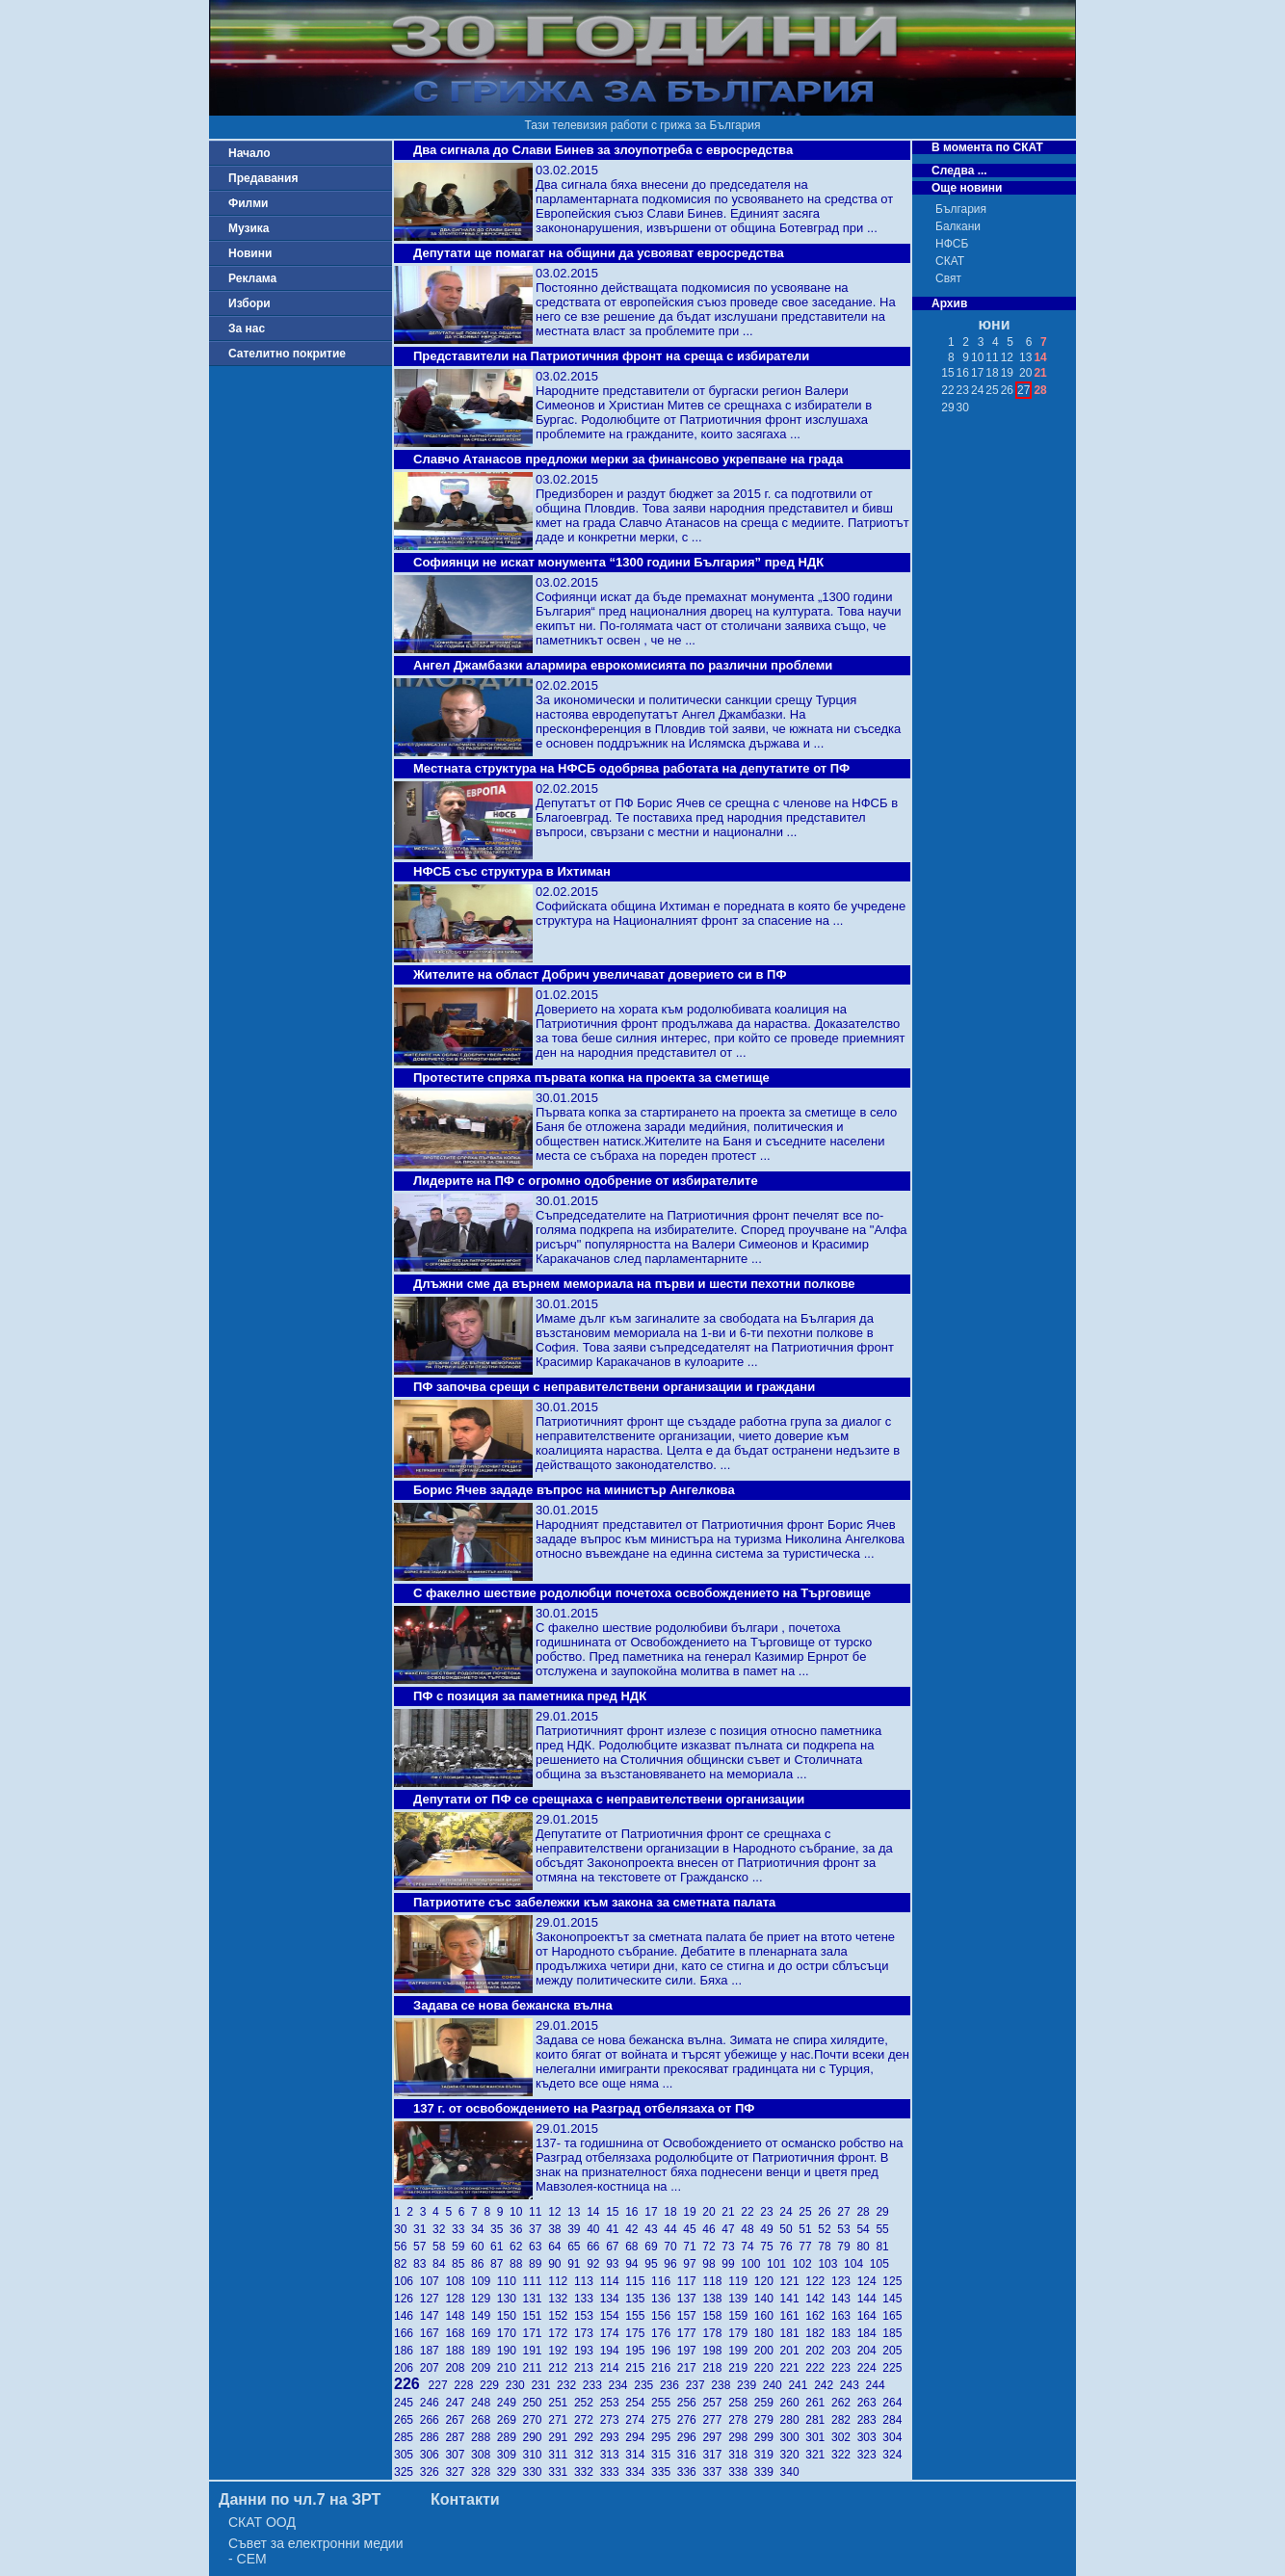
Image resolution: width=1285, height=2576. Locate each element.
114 (613, 2281)
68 (634, 2246)
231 (544, 2385)
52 (827, 2229)
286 (433, 2437)
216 (664, 2368)
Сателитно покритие (287, 353)
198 (715, 2350)
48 (750, 2229)
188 (458, 2350)
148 (458, 2316)
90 (557, 2264)
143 (844, 2298)
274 (638, 2420)
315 (664, 2454)
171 (536, 2333)
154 (613, 2316)
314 (638, 2454)
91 (577, 2264)
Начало (249, 153)
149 (484, 2316)
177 (690, 2333)
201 (793, 2350)
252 (587, 2402)
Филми (248, 203)
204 (870, 2350)
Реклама (252, 278)
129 (484, 2298)
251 (561, 2402)
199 (741, 2350)
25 (808, 2212)
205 (893, 2350)
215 (638, 2368)
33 (461, 2229)
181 (793, 2333)
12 (557, 2212)
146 (407, 2316)
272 (587, 2420)
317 (715, 2454)
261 (818, 2402)
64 (557, 2246)
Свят (948, 278)
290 (536, 2437)
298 (741, 2437)
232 (570, 2385)
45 (692, 2229)
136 (664, 2298)
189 (484, 2350)
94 (634, 2264)
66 (596, 2246)
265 (407, 2420)
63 (538, 2246)
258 (741, 2402)
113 (587, 2281)
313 (613, 2454)
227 (442, 2385)
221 (793, 2368)
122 (818, 2281)
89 (538, 2264)
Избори (249, 303)
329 (510, 2472)
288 (484, 2437)
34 (480, 2229)
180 (767, 2333)
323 (870, 2454)
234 (622, 2385)
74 (750, 2246)
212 (561, 2368)
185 (893, 2333)
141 (793, 2298)
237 (699, 2385)
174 (613, 2333)
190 (510, 2350)
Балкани (958, 226)
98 (711, 2264)
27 (846, 2212)
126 (407, 2298)
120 (767, 2281)
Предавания (263, 178)
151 (536, 2316)
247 (458, 2402)
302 (844, 2437)
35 (500, 2229)
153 (587, 2316)
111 (536, 2281)
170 (510, 2333)
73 (731, 2246)
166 (407, 2333)
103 (831, 2264)
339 (767, 2472)
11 (538, 2212)
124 (870, 2281)
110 (510, 2281)
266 (433, 2420)
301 (818, 2437)
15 (615, 2212)
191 (536, 2350)
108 (458, 2281)
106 (407, 2281)
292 (587, 2437)
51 (808, 2229)
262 (844, 2402)
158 (715, 2316)
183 (844, 2333)
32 (442, 2229)
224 (870, 2368)
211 (536, 2368)
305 (407, 2454)
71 (692, 2246)
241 (801, 2385)
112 (561, 2281)
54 (866, 2229)
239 (750, 2385)
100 (754, 2264)
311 (561, 2454)
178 (715, 2333)
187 (433, 2350)
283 (870, 2420)
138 (715, 2298)
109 (484, 2281)
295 (664, 2437)
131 (536, 2298)
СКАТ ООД (262, 2522)
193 (587, 2350)
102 (806, 2264)
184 (870, 2333)
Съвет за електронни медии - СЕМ (316, 2551)
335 (664, 2472)
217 (690, 2368)
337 (715, 2472)
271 (561, 2420)
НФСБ (951, 243)
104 (857, 2264)
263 (870, 2402)
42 (634, 2229)
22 (750, 2212)
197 (690, 2350)
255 (664, 2402)
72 (711, 2246)
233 (596, 2385)
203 (844, 2350)
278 (741, 2420)
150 (510, 2316)
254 (638, 2402)
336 (690, 2472)
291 (561, 2437)
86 (480, 2264)
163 (844, 2316)
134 (613, 2298)
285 (407, 2437)
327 (458, 2472)
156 (664, 2316)
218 (715, 2368)
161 (793, 2316)
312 (587, 2454)
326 (433, 2472)
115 (638, 2281)
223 (844, 2368)
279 (767, 2420)
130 (510, 2298)
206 (407, 2368)
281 (818, 2420)
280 (793, 2420)
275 (664, 2420)
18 (673, 2212)
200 (767, 2350)
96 (673, 2264)
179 (741, 2333)
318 (741, 2454)
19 (692, 2212)
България (960, 209)
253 (613, 2402)
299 (767, 2437)
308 (484, 2454)
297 (715, 2437)
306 (433, 2454)
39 (577, 2229)
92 (596, 2264)
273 (613, 2420)
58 (442, 2246)
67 (615, 2246)
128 (458, 2298)
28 (866, 2212)
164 (870, 2316)
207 (433, 2368)
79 (846, 2246)
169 (484, 2333)
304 (893, 2437)
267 (458, 2420)
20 (711, 2212)
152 (561, 2316)
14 (596, 2212)
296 (690, 2437)
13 (577, 2212)
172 (561, 2333)
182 (818, 2333)
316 (690, 2454)
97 (692, 2264)
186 (407, 2350)
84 (442, 2264)
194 (613, 2350)
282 (844, 2420)
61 (500, 2246)
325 (407, 2472)
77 (808, 2246)
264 (893, 2402)
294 (638, 2437)
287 (458, 2437)
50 (789, 2229)
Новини (250, 253)
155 (638, 2316)
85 (461, 2264)
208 (458, 2368)
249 (510, 2402)
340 (791, 2472)
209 (484, 2368)
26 (827, 2212)
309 (510, 2454)
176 (664, 2333)
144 (870, 2298)
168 (458, 2333)
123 (844, 2281)
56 (403, 2246)
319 (767, 2454)
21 (731, 2212)
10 (519, 2212)
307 (458, 2454)
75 (769, 2246)
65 (577, 2246)
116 (664, 2281)
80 (866, 2246)
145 (893, 2298)
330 (536, 2472)
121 (793, 2281)
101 (780, 2264)
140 (767, 2298)
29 (884, 2212)
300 (793, 2437)
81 (884, 2246)
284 (893, 2420)
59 (461, 2246)
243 (853, 2385)
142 (818, 2298)
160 (767, 2316)
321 (818, 2454)
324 (893, 2454)
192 (561, 2350)
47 (731, 2229)
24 (789, 2212)
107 (433, 2281)
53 (846, 2229)
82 (403, 2264)
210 (510, 2368)
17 (654, 2212)
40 (596, 2229)
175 (638, 2333)
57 (423, 2246)
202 (818, 2350)
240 (776, 2385)
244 (877, 2385)
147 (433, 2316)
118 (715, 2281)
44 (673, 2229)
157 (690, 2316)
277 (715, 2420)
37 (538, 2229)
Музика (249, 228)
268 (484, 2420)
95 (654, 2264)
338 (741, 2472)
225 (893, 2368)
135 (638, 2298)
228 (467, 2385)
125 (893, 2281)
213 (587, 2368)
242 (827, 2385)
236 (673, 2385)
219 (741, 2368)
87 (500, 2264)
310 (536, 2454)
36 (519, 2229)
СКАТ (949, 261)
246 (433, 2402)
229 (493, 2385)
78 (827, 2246)
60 (480, 2246)
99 (731, 2264)
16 (634, 2212)
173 (587, 2333)
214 (613, 2368)
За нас (246, 328)
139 (741, 2298)
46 (711, 2229)
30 (403, 2229)
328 (484, 2472)
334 (638, 2472)
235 (647, 2385)
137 (690, 2298)
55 (884, 2229)
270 (536, 2420)
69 (654, 2246)
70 (673, 2246)
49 (769, 2229)
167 (433, 2333)
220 (767, 2368)
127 (433, 2298)
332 (587, 2472)
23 (769, 2212)
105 (881, 2264)
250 (536, 2402)
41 (615, 2229)
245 (407, 2402)
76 (789, 2246)
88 (519, 2264)
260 (793, 2402)
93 (615, 2264)
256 (690, 2402)
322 (844, 2454)
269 (510, 2420)
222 (818, 2368)
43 (654, 2229)
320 (793, 2454)
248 (484, 2402)
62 (519, 2246)
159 (741, 2316)
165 (893, 2316)
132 (561, 2298)
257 (715, 2402)
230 (519, 2385)
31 (423, 2229)
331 (561, 2472)
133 (587, 2298)
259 (767, 2402)
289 (510, 2437)
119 (741, 2281)
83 (423, 2264)
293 (613, 2437)
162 (818, 2316)
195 (638, 2350)
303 (870, 2437)
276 (690, 2420)
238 (724, 2385)
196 (664, 2350)
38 (557, 2229)
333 (613, 2472)
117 (690, 2281)
